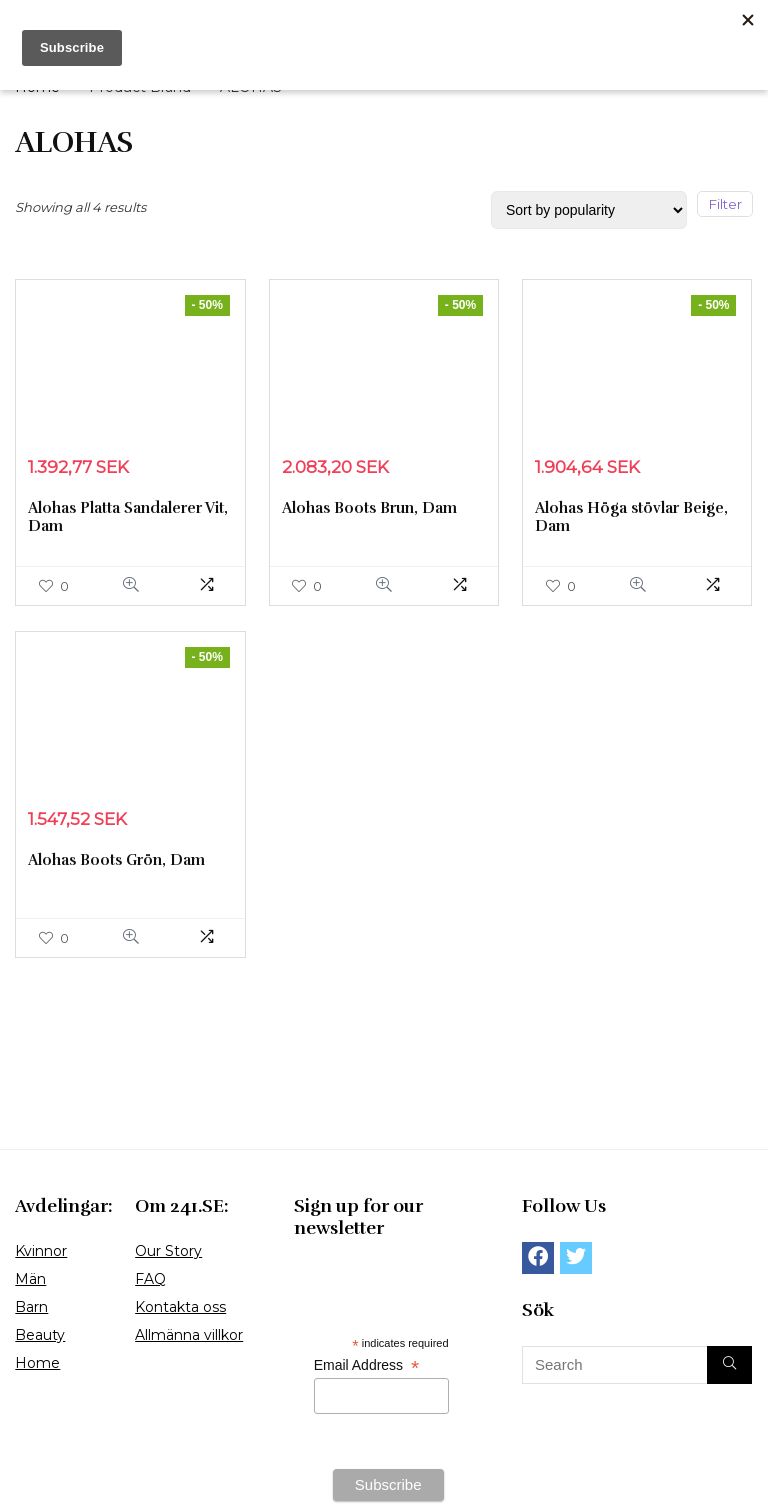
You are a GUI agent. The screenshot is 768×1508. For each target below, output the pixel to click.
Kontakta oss (180, 1307)
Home (37, 1363)
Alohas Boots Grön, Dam (116, 860)
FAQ (150, 1279)
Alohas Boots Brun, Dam (369, 508)
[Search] (729, 1365)
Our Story (168, 1251)
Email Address (366, 1365)
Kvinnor (41, 1251)
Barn (31, 1307)
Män (30, 1279)
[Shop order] (589, 210)
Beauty (40, 1335)
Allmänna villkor (189, 1335)
